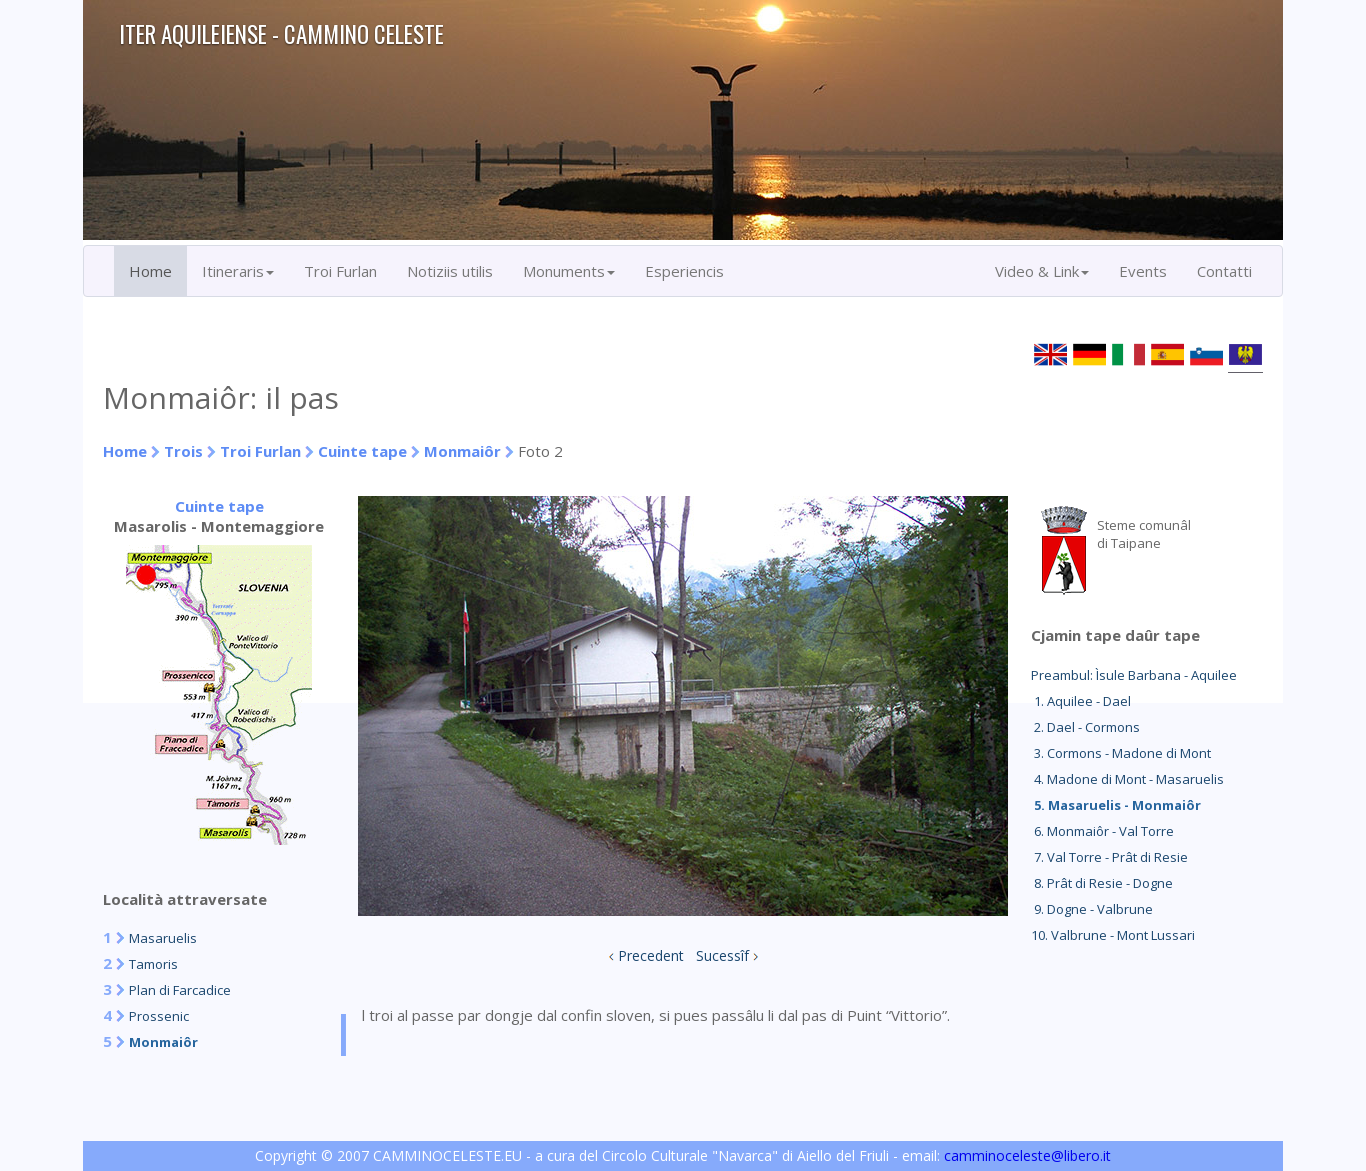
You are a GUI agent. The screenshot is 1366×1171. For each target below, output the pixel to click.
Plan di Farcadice (180, 990)
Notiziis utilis (450, 271)
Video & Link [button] (1042, 271)
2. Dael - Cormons (1085, 727)
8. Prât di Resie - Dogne (1102, 883)
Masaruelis (163, 938)
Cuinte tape (362, 451)
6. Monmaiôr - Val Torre (1102, 831)
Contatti (1224, 271)
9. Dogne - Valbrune (1092, 909)
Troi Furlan (340, 271)
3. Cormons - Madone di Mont (1121, 753)
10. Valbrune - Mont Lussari (1113, 935)
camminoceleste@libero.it (1027, 1155)
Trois (183, 451)
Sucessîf (722, 955)
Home (150, 271)
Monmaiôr (462, 451)
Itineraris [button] (238, 271)
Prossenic (159, 1016)
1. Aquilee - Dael (1081, 701)
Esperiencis (684, 271)
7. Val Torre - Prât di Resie (1109, 857)
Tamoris (153, 964)
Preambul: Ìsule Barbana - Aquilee (1134, 675)
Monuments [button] (569, 271)
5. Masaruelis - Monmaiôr (1116, 805)
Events (1143, 271)
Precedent (651, 955)
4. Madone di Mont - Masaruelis (1127, 779)
